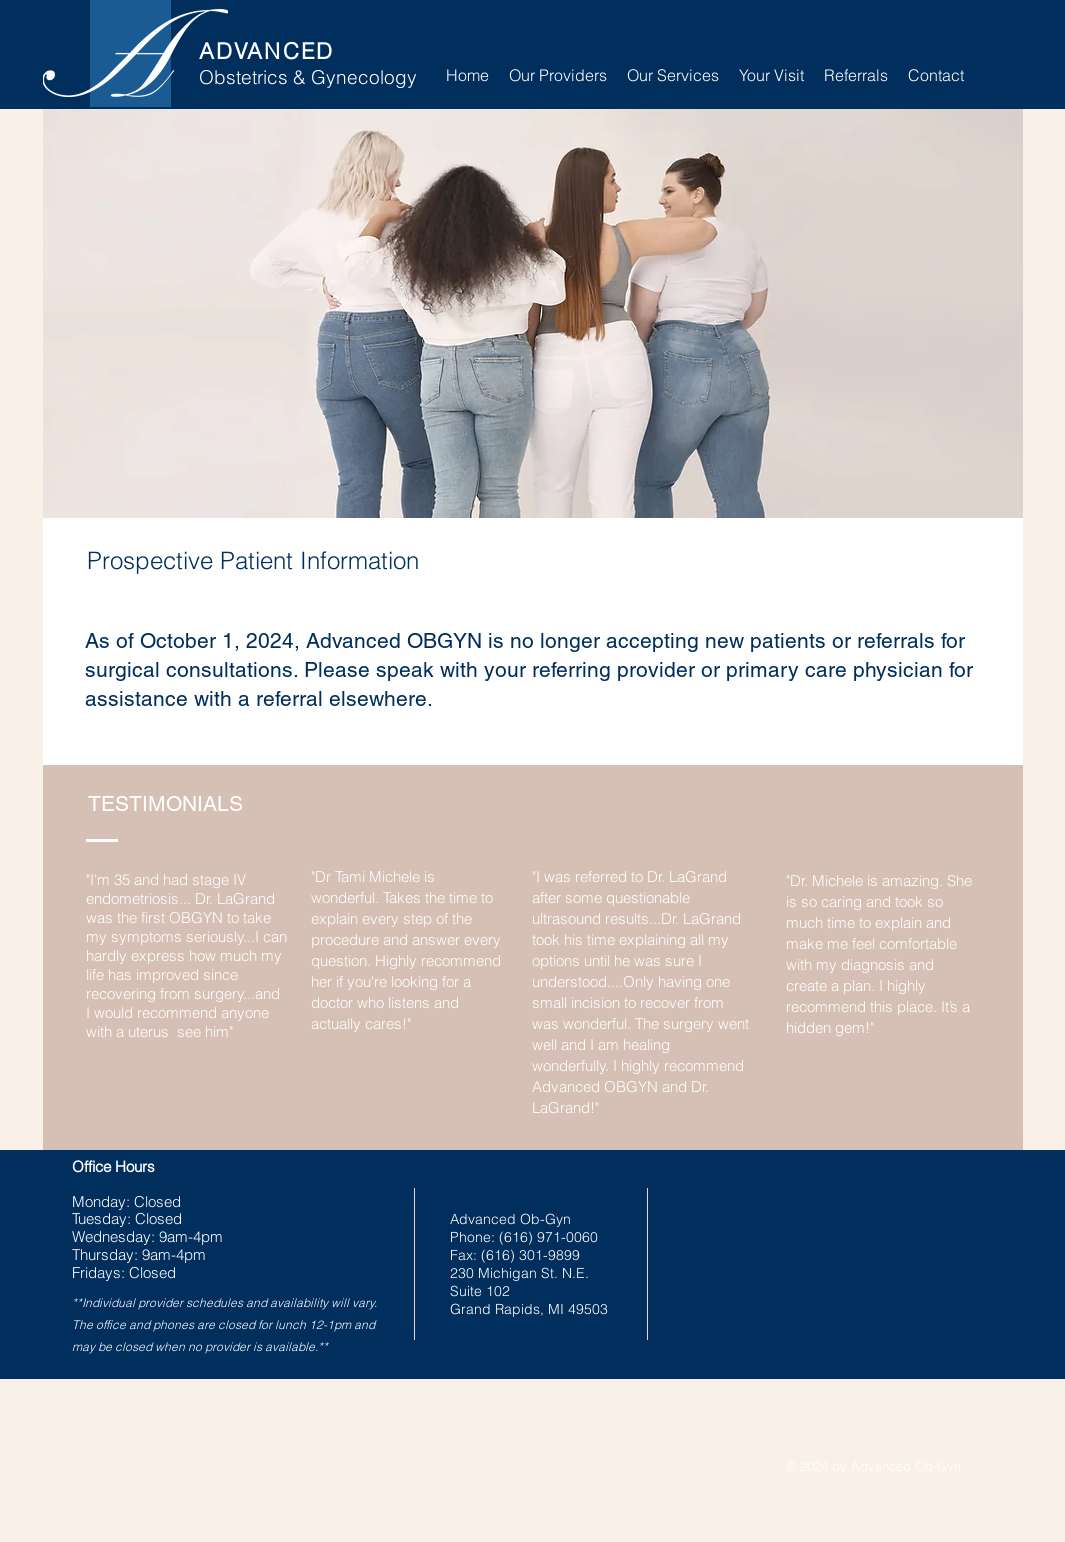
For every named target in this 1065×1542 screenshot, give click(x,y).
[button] (673, 75)
